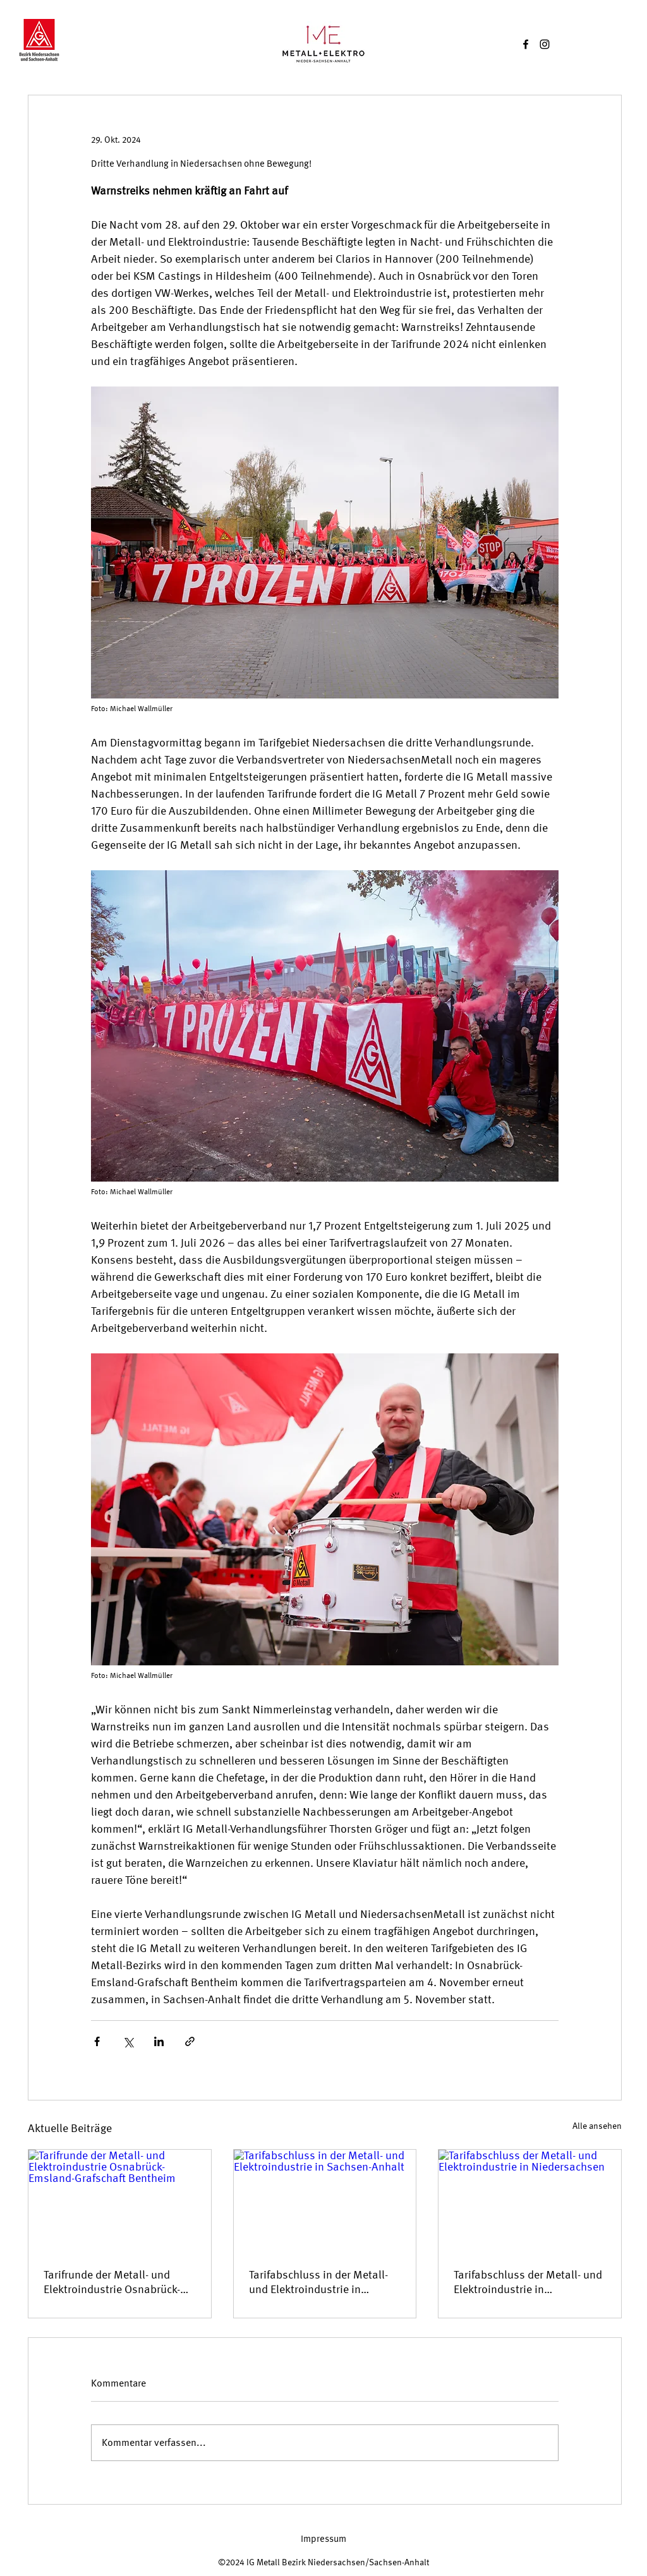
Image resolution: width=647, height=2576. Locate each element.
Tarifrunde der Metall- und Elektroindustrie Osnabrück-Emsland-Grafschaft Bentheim (117, 2281)
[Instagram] (544, 44)
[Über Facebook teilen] (97, 2041)
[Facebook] (525, 44)
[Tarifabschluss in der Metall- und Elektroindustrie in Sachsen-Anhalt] (325, 2201)
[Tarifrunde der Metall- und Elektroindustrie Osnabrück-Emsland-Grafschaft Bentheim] (119, 2201)
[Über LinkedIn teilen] (159, 2041)
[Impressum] (323, 2538)
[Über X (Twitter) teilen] (128, 2041)
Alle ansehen (597, 2125)
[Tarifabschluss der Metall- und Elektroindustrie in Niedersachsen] (529, 2201)
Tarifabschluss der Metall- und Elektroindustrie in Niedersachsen (528, 2281)
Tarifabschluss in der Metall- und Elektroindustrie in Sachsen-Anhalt (318, 2281)
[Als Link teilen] (190, 2041)
